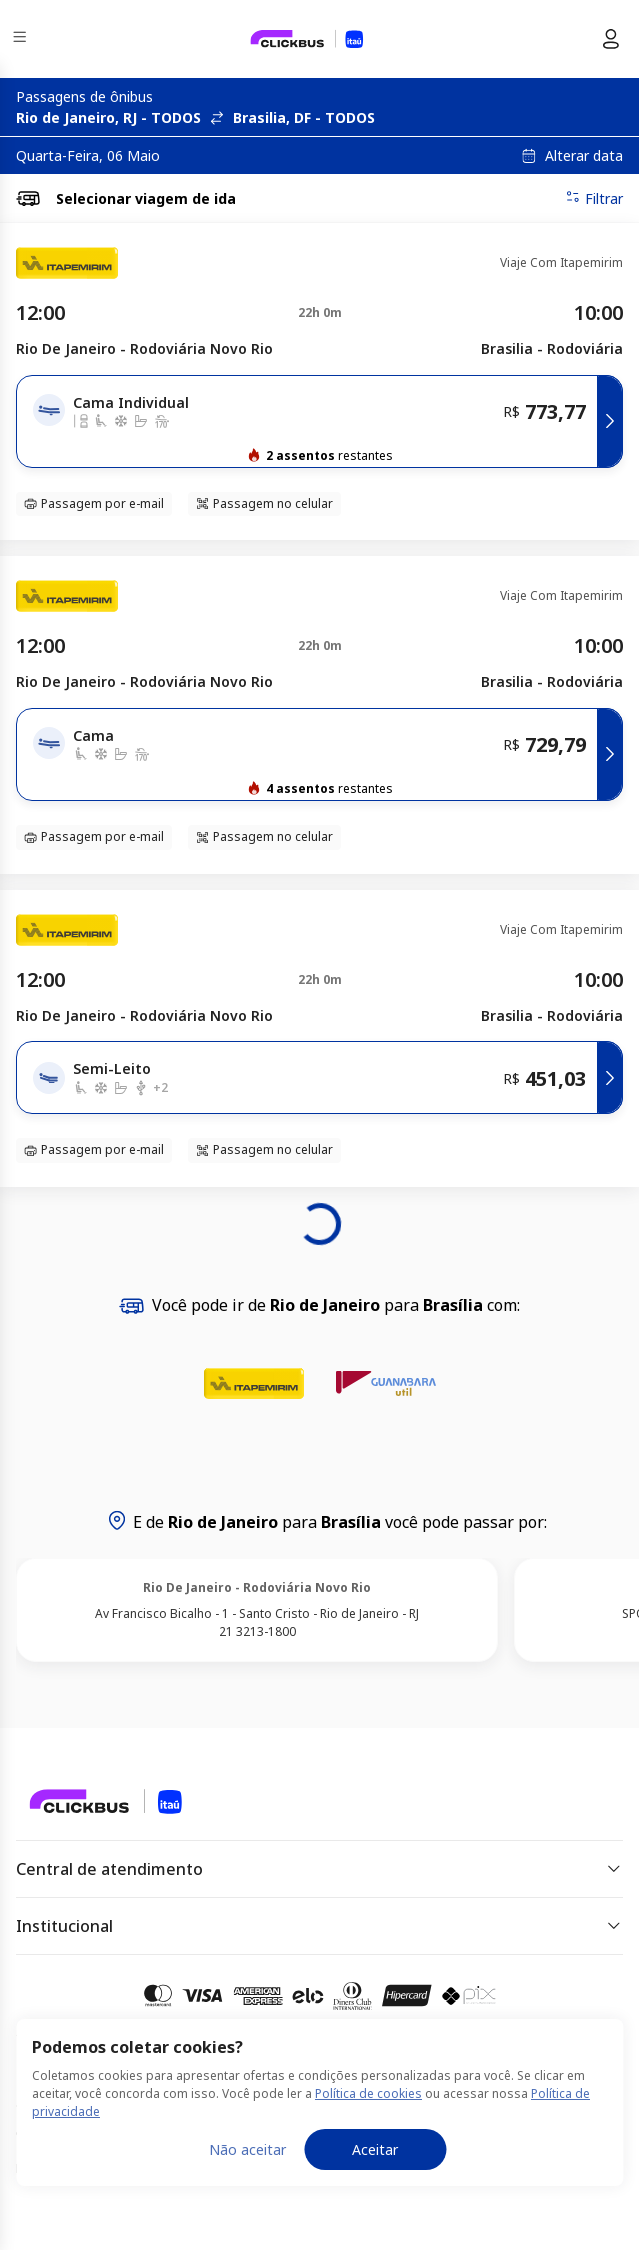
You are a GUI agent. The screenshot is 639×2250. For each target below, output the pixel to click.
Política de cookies (368, 2093)
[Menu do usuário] (611, 39)
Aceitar (375, 2149)
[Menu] (21, 39)
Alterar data (584, 156)
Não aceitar (247, 2149)
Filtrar (594, 198)
